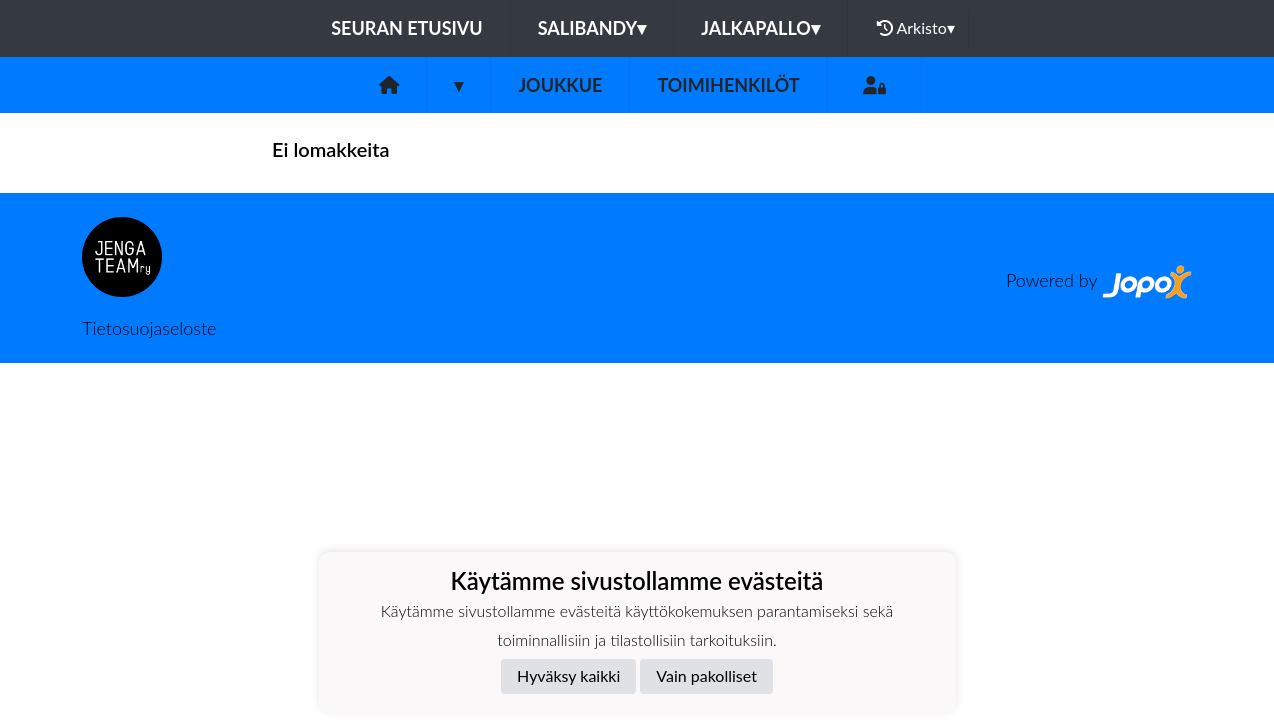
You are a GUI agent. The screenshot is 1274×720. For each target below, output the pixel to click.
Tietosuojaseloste (149, 328)
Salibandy (592, 28)
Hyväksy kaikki (568, 675)
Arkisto (916, 28)
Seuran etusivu (407, 28)
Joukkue (560, 85)
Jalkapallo (760, 28)
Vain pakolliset (706, 675)
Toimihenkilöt (728, 85)
